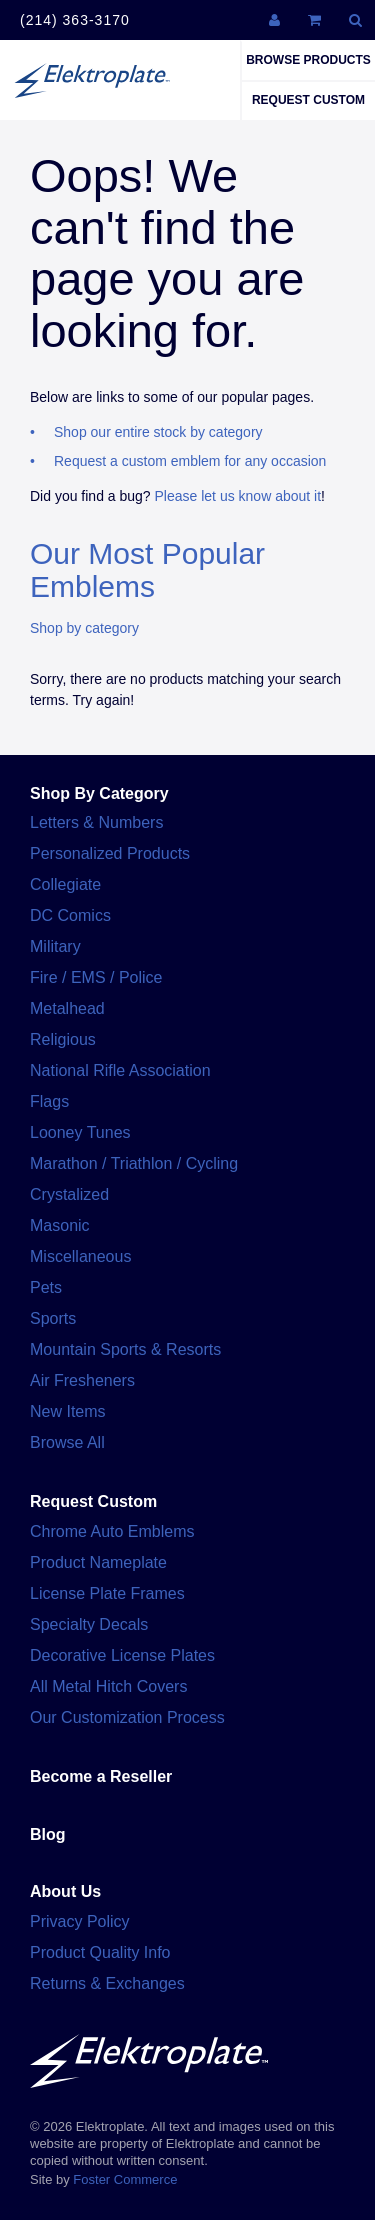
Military (55, 946)
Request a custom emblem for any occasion (190, 461)
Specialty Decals (89, 1624)
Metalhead (67, 1008)
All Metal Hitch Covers (108, 1686)
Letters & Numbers (96, 822)
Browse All (67, 1442)
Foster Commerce (125, 2179)
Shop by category (84, 628)
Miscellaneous (80, 1256)
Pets (46, 1287)
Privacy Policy (80, 1921)
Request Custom (308, 100)
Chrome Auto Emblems (112, 1531)
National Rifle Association (120, 1070)
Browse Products (308, 60)
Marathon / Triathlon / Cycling (134, 1163)
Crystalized (69, 1194)
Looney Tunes (80, 1132)
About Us (65, 1891)
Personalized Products (110, 853)
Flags (49, 1101)
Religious (63, 1039)
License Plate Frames (107, 1593)
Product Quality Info (100, 1952)
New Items (68, 1411)
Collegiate (65, 884)
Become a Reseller (101, 1776)
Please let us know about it (238, 496)
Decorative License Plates (122, 1655)
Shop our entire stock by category (158, 432)
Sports (53, 1318)
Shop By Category (99, 793)
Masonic (60, 1225)
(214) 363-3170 (75, 20)
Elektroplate (92, 80)
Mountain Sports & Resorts (125, 1349)
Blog (48, 1834)
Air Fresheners (82, 1380)
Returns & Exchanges (107, 1983)
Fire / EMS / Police (96, 977)
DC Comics (70, 915)
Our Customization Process (127, 1717)
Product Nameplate (98, 1562)
